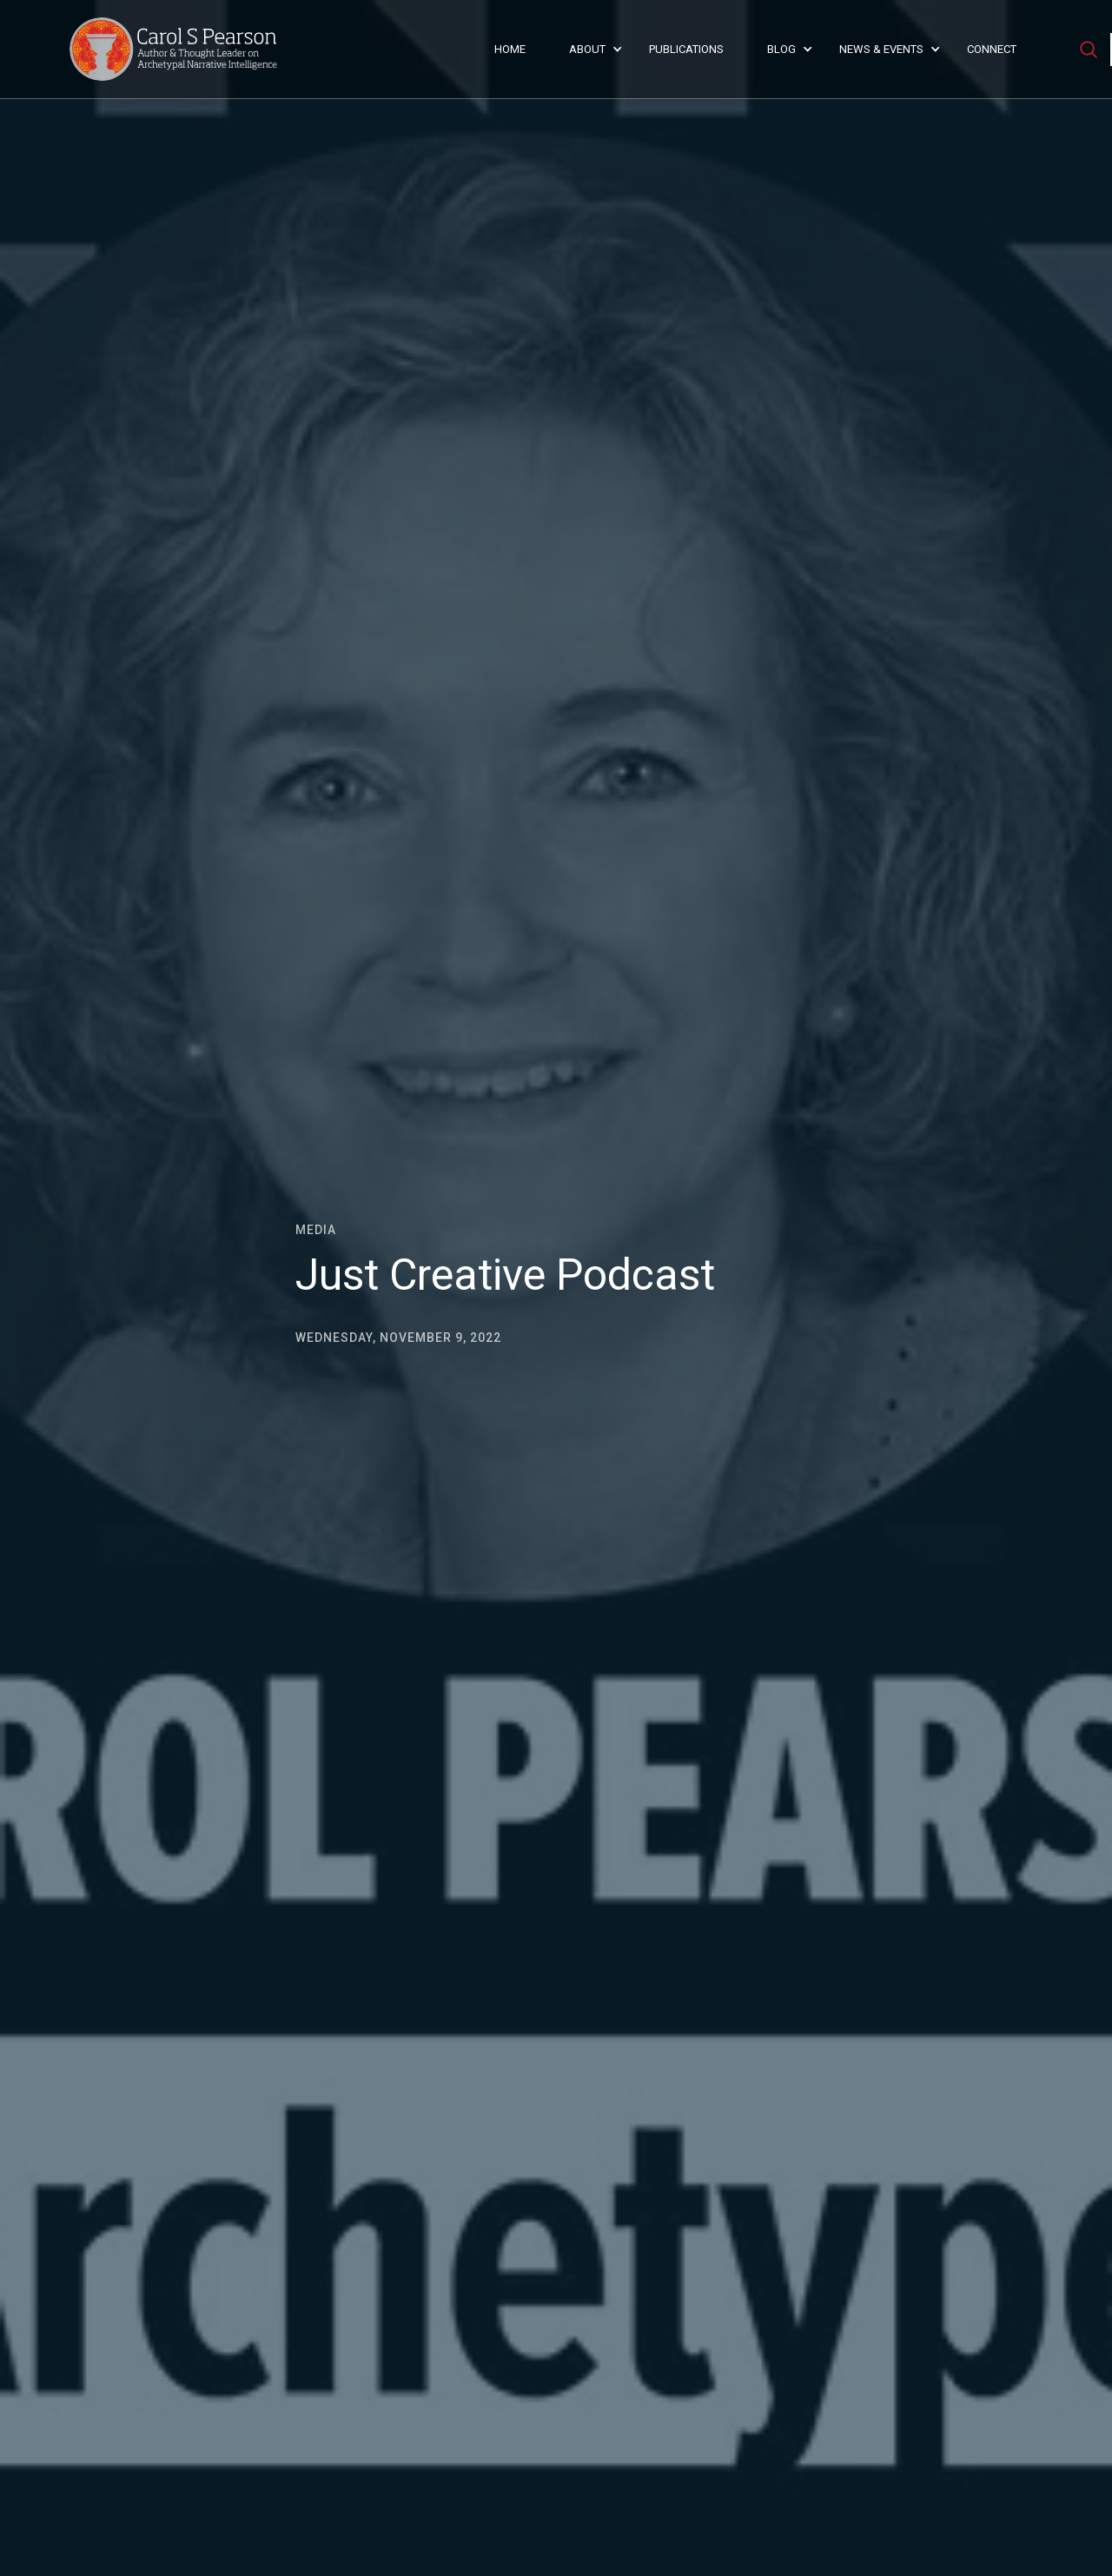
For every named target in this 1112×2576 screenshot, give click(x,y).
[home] (178, 49)
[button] (592, 49)
